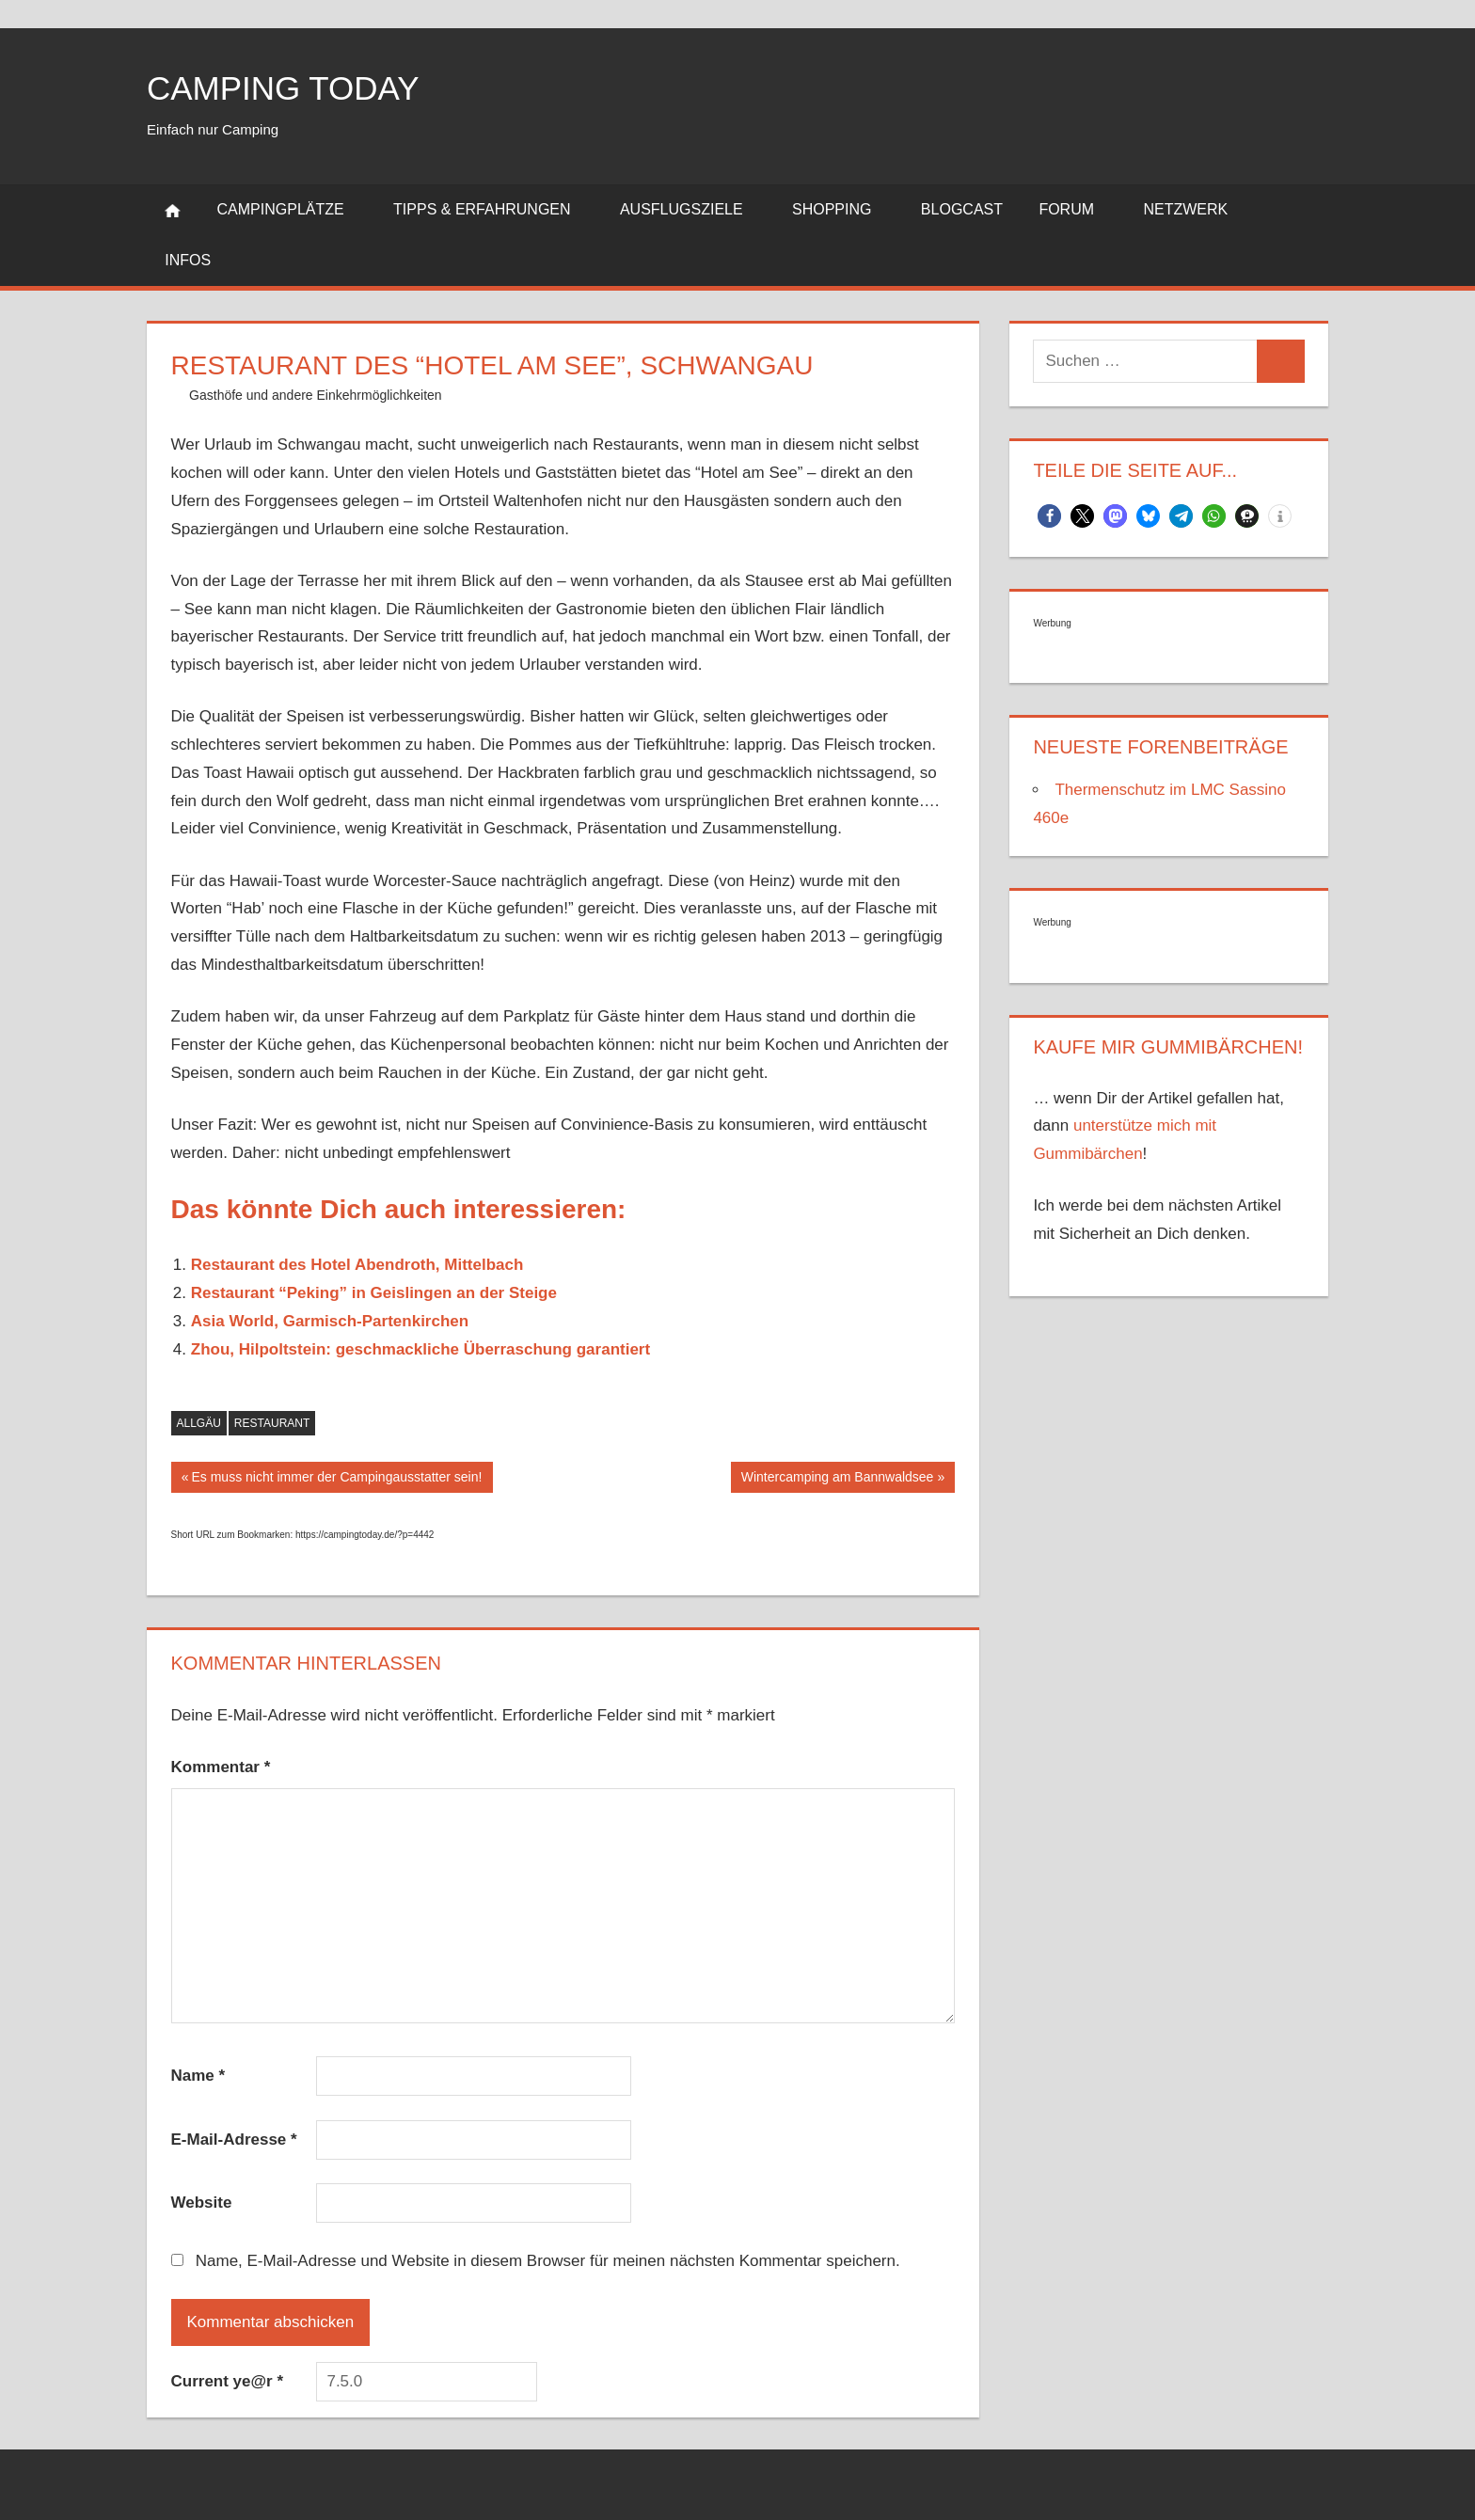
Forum (1077, 209)
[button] (1049, 516)
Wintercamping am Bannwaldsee (837, 1479)
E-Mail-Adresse (234, 2139)
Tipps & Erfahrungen (492, 209)
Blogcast (962, 209)
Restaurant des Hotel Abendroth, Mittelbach (357, 1265)
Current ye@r (227, 2381)
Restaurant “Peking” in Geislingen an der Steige (374, 1293)
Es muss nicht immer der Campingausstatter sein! (336, 1479)
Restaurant (271, 1423)
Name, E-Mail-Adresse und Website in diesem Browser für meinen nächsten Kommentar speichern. (548, 2261)
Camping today (287, 88)
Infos (198, 260)
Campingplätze (291, 209)
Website (201, 2202)
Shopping (842, 209)
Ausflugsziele (692, 209)
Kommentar (221, 1767)
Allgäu (199, 1423)
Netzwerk (1195, 209)
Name (198, 2075)
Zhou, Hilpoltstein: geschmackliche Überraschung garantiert (420, 1349)
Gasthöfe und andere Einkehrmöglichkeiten (315, 395)
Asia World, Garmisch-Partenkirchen (329, 1321)
